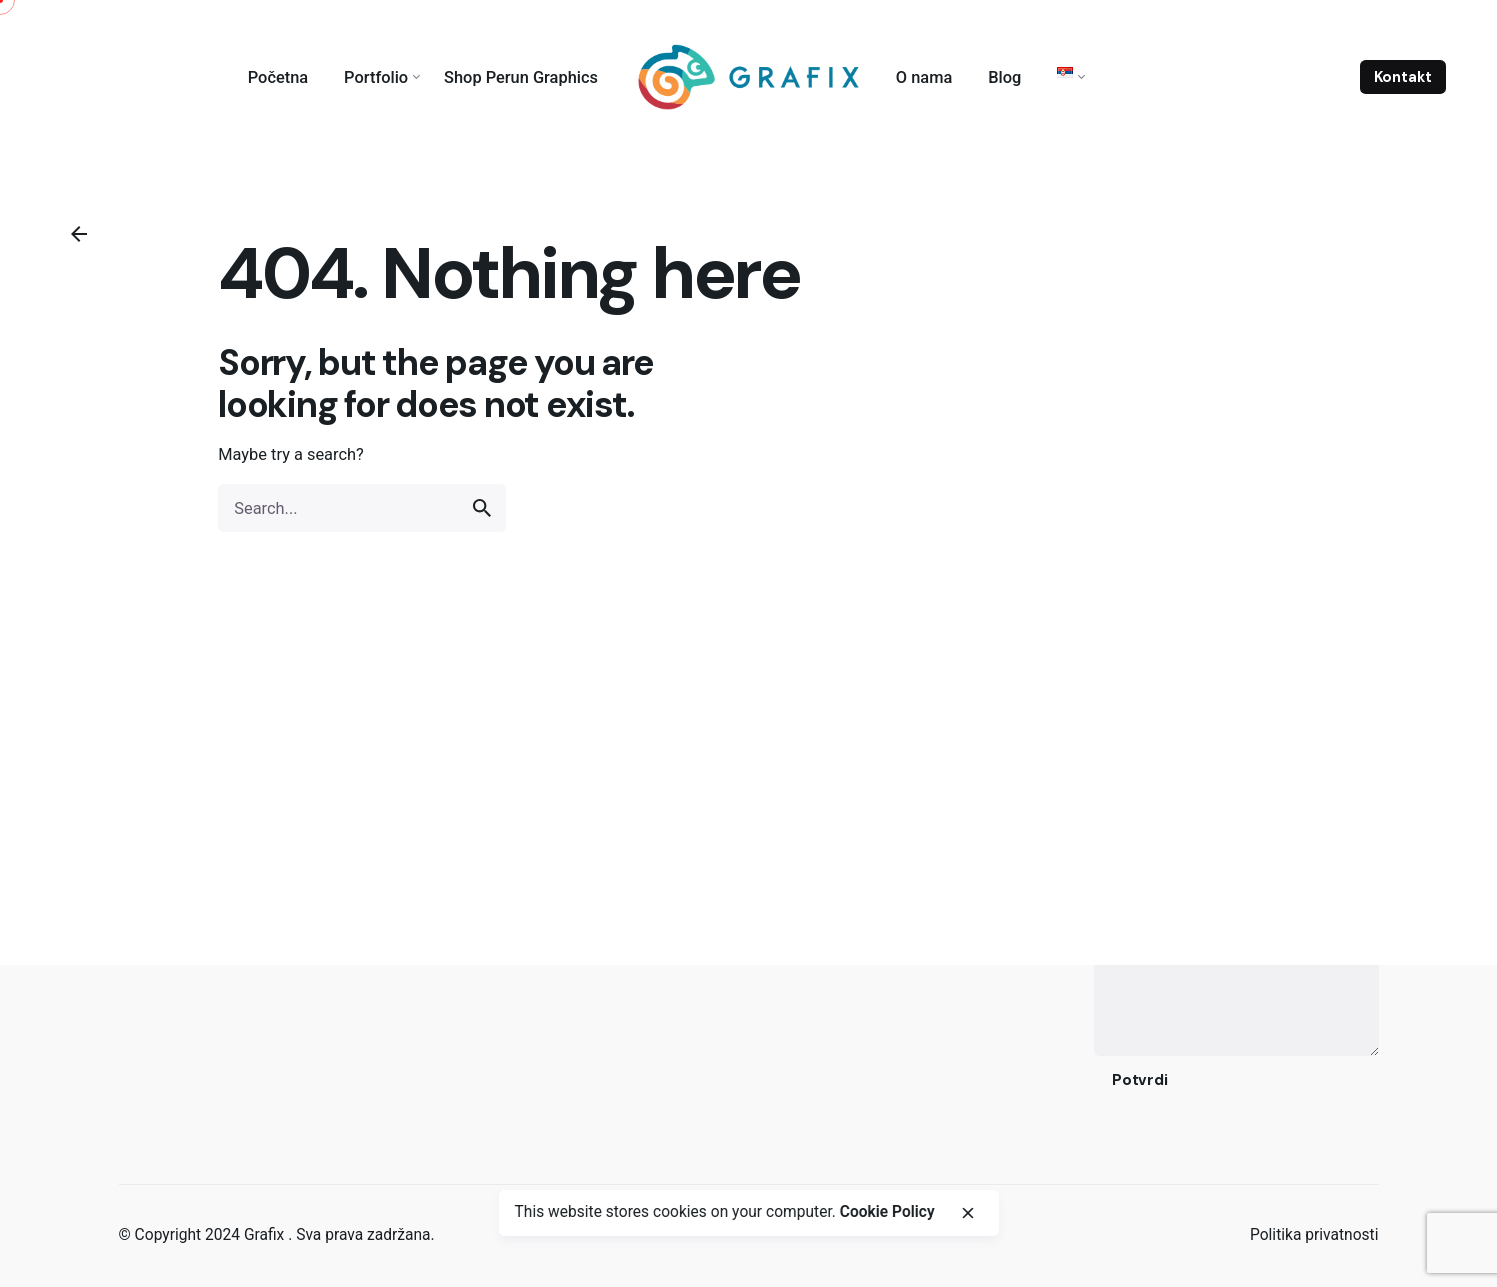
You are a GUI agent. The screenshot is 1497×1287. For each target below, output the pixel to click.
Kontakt (1403, 77)
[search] (482, 508)
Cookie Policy (887, 1212)
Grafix (266, 1235)
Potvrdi (1140, 1080)
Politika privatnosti (1314, 1235)
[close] (968, 1213)
